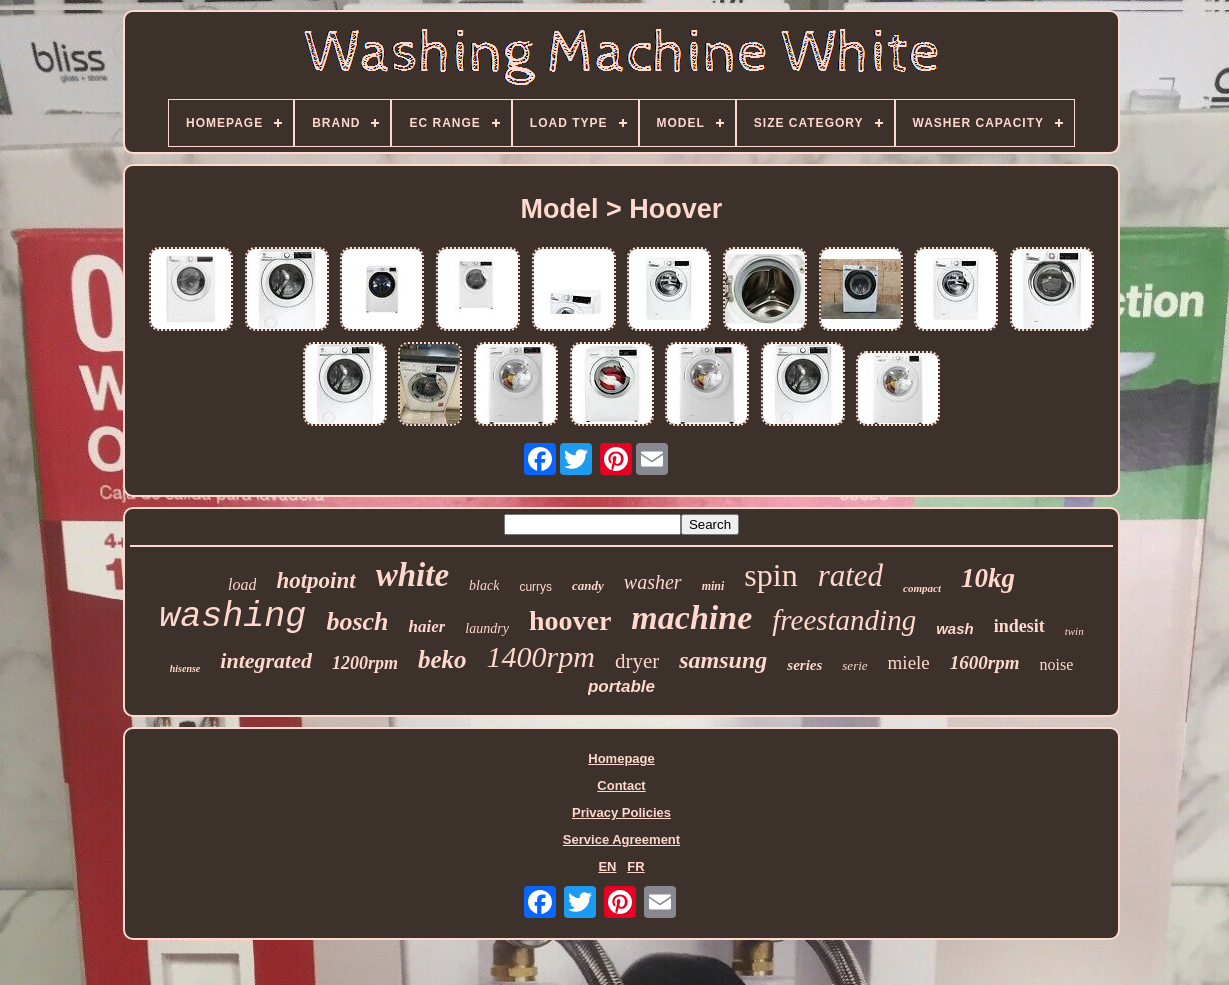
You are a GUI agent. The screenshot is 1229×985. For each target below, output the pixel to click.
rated (850, 575)
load (242, 584)
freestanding (844, 620)
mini (713, 586)
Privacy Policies (621, 812)
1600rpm (985, 662)
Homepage (621, 758)
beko (442, 659)
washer (653, 582)
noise (1056, 664)
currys (535, 587)
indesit (1019, 626)
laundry (487, 628)
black (484, 585)
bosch (357, 621)
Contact (621, 785)
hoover (570, 620)
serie (854, 665)
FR (635, 866)
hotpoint (315, 580)
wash (955, 628)
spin (770, 575)
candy (588, 585)
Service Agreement (621, 839)
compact (922, 588)
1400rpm (541, 656)
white (412, 575)
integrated (266, 660)
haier (427, 626)
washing (232, 617)
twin (1074, 631)
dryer (637, 661)
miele (909, 662)
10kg (988, 578)
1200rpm (365, 663)
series (804, 665)
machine (691, 617)
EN (607, 866)
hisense (185, 668)
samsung (723, 660)
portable (621, 686)
